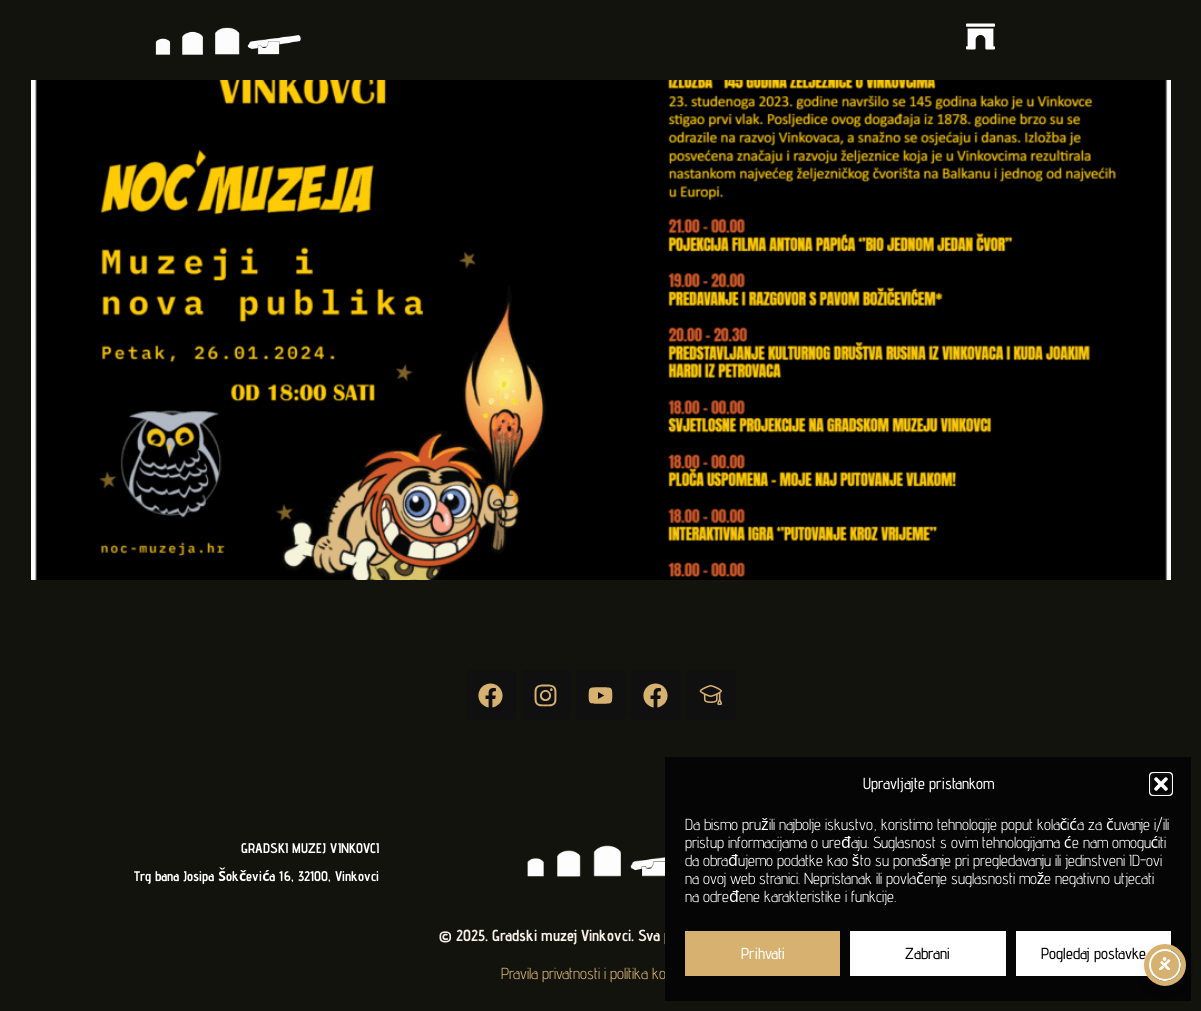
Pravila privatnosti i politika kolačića (600, 973)
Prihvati (763, 953)
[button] (1161, 784)
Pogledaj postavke (1093, 953)
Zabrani (927, 953)
